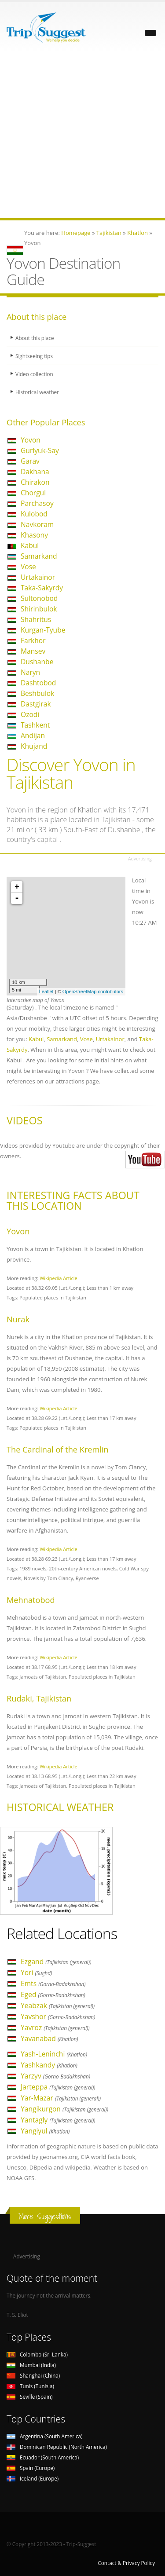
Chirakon (35, 482)
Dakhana (35, 471)
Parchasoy (37, 503)
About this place (34, 337)
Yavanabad (49, 2038)
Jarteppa (58, 2087)
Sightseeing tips (34, 355)
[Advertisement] (82, 135)
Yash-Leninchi (54, 2054)
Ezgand (56, 1961)
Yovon (30, 440)
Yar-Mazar (61, 2098)
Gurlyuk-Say (40, 450)
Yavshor (58, 2016)
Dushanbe (37, 661)
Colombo (37, 2354)
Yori (36, 1972)
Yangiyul (45, 2131)
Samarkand (39, 556)
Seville (29, 2396)
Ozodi (30, 714)
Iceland (33, 2478)
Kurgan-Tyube (43, 630)
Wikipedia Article (58, 1278)
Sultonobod (39, 598)
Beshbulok (37, 693)
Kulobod (34, 514)
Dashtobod (38, 683)
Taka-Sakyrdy (42, 588)
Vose (28, 566)
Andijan (33, 735)
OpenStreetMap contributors (92, 991)
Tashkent (35, 725)
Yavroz (55, 2027)
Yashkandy (49, 2065)
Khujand (34, 746)
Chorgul (33, 493)
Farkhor (33, 640)
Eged (53, 1994)
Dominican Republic (57, 2446)
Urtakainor (38, 577)
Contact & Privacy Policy (126, 2562)
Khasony (34, 535)
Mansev (33, 651)
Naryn (30, 672)
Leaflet (46, 991)
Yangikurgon (64, 2109)
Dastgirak (36, 704)
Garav (30, 461)
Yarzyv (55, 2076)
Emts (53, 1983)
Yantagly (58, 2120)
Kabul (30, 545)
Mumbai (31, 2364)
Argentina (45, 2436)
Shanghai (33, 2375)
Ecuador (43, 2457)
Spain (31, 2467)
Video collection (34, 373)
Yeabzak (58, 2005)
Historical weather (37, 391)
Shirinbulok (39, 609)
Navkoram (37, 524)
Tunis (30, 2385)
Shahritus (36, 619)
